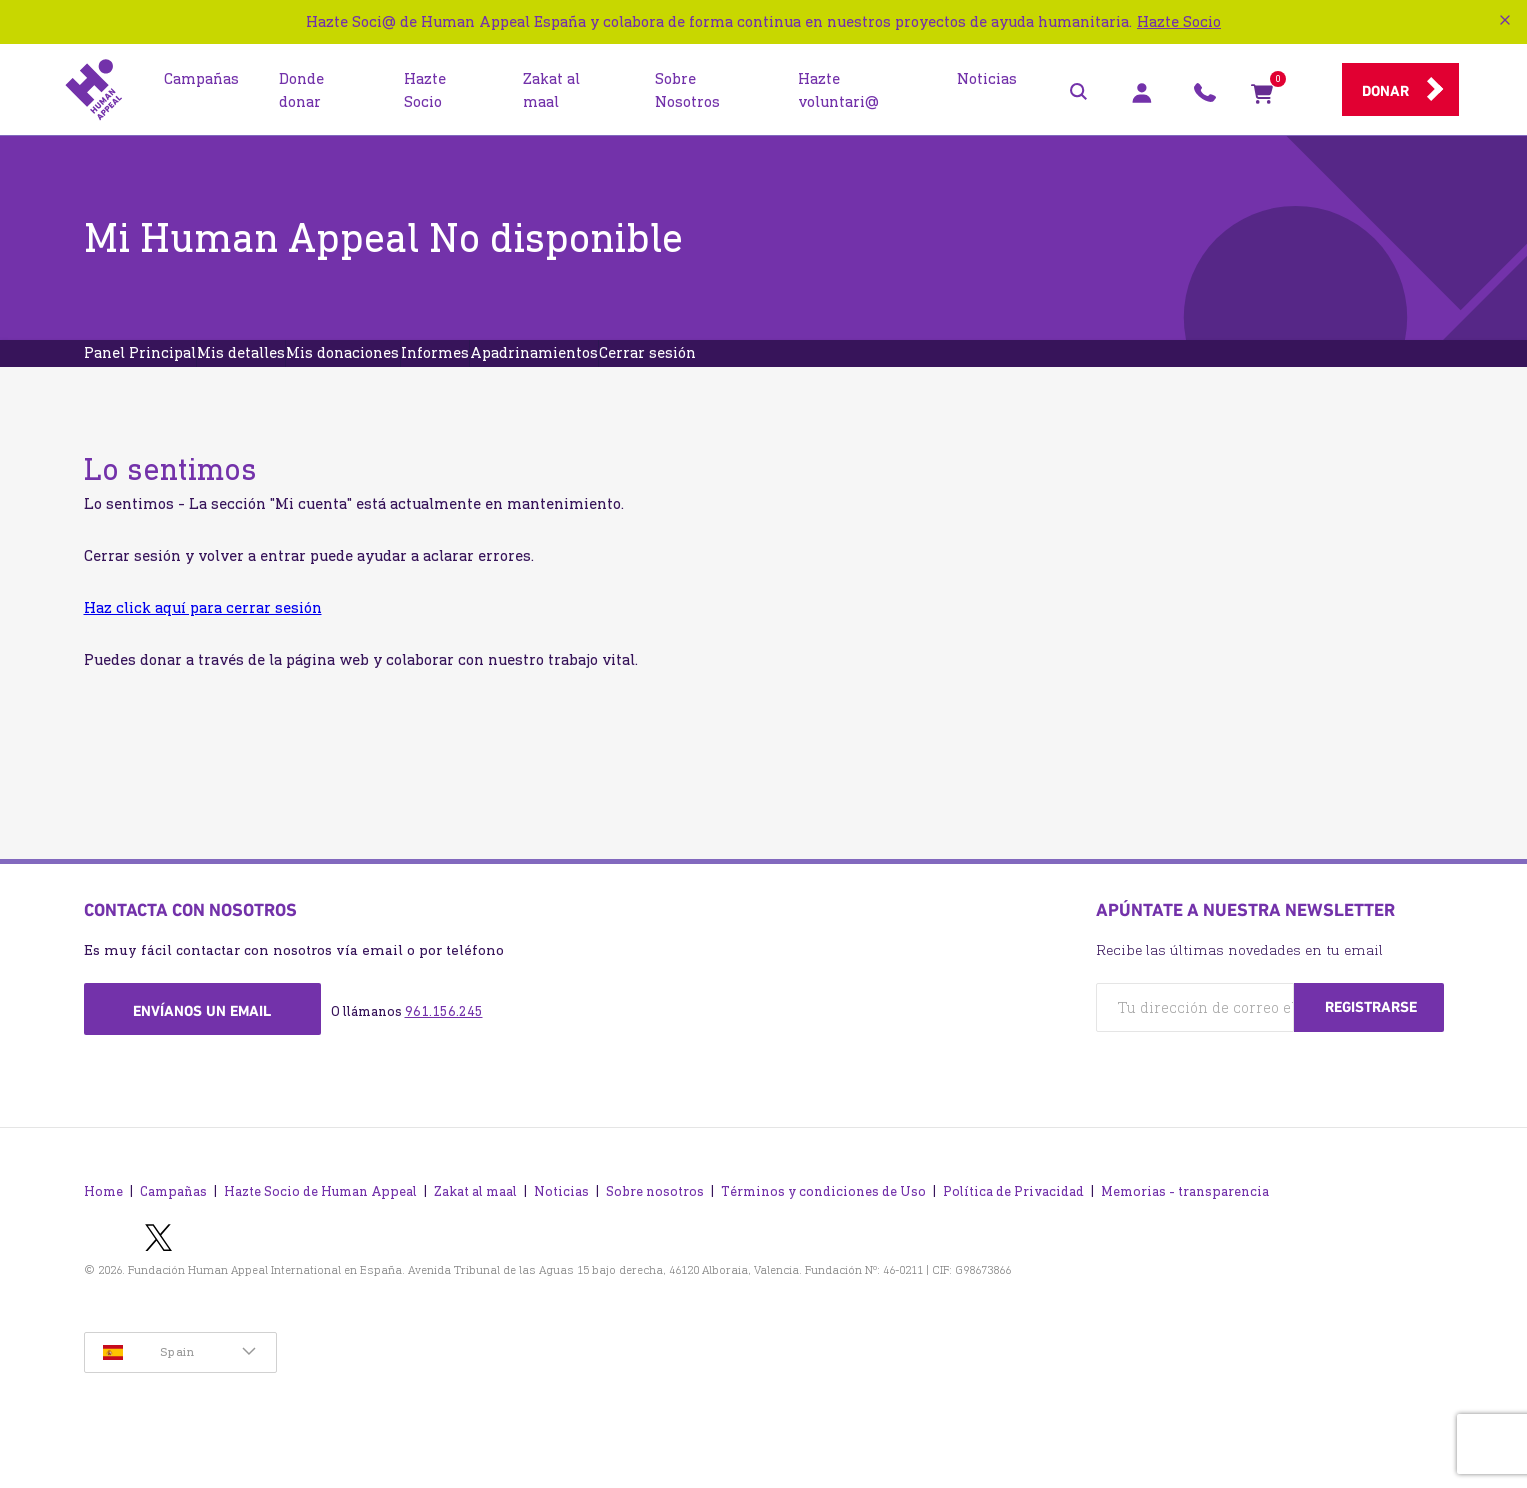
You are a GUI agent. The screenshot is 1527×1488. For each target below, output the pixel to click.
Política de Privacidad (1013, 1224)
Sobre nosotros (655, 1224)
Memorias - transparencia (1185, 1224)
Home (103, 1224)
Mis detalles (304, 369)
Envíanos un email (202, 1044)
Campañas (173, 1224)
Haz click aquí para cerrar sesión (203, 640)
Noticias (561, 1224)
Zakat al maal (475, 1224)
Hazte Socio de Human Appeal (320, 1224)
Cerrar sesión (877, 369)
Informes (581, 369)
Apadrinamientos (722, 369)
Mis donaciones (447, 369)
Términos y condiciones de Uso (823, 1224)
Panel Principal (161, 369)
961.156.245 (444, 1044)
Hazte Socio (1179, 21)
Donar (1385, 91)
